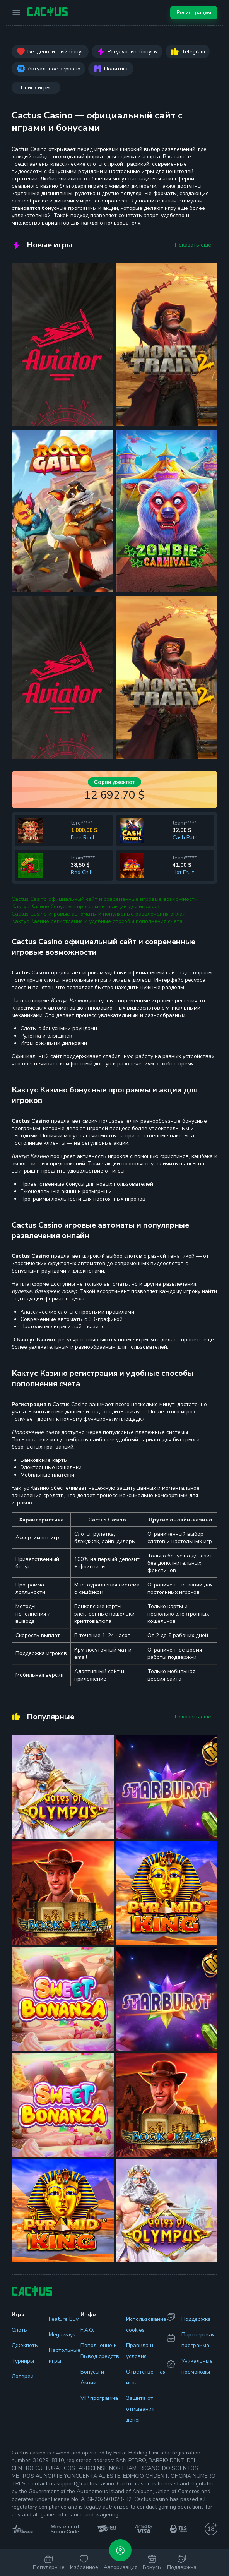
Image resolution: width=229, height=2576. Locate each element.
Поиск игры (35, 87)
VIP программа (99, 2398)
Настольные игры (64, 2355)
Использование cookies (146, 2324)
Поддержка (196, 2319)
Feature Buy (64, 2319)
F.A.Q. (87, 2330)
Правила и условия (139, 2351)
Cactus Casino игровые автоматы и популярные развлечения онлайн (100, 914)
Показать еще (193, 245)
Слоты (20, 2330)
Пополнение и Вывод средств (99, 2351)
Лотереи (23, 2376)
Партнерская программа (198, 2340)
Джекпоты (25, 2345)
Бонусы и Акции (92, 2377)
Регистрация (193, 12)
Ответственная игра (146, 2377)
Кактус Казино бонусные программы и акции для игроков (85, 906)
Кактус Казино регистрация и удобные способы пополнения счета (97, 921)
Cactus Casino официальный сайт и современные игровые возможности (105, 899)
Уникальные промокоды (197, 2366)
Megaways (62, 2334)
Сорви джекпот (114, 782)
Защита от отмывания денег (140, 2408)
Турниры (23, 2361)
